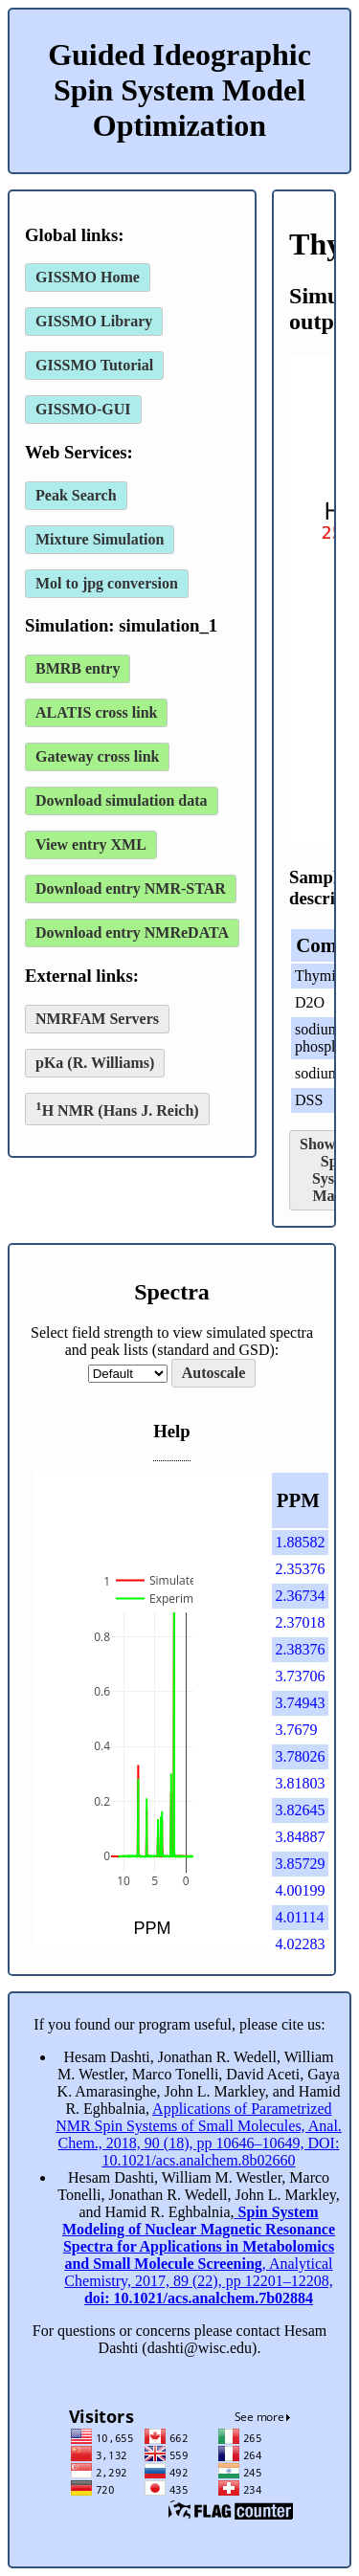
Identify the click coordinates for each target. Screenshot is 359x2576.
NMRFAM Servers (97, 1018)
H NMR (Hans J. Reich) (117, 1109)
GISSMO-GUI (83, 409)
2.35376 (300, 1569)
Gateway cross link (97, 756)
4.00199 (300, 1890)
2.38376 (300, 1649)
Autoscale (214, 1373)
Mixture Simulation (99, 539)
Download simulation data (121, 800)
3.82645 (300, 1810)
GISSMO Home (87, 277)
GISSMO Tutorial (94, 365)
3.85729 (300, 1863)
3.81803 (300, 1783)
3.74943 (300, 1703)
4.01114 (300, 1917)
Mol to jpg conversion (106, 583)
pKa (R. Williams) (94, 1063)
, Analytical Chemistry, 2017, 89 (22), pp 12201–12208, (198, 2255)
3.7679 (297, 1729)
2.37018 (300, 1622)
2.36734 (300, 1596)
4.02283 (300, 1944)
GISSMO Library (93, 321)
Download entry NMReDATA (132, 932)
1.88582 (300, 1542)
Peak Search (76, 495)
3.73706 (300, 1676)
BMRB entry (77, 668)
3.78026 (300, 1756)
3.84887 (300, 1837)
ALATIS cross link (96, 712)
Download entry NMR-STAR (130, 888)
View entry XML (90, 844)
